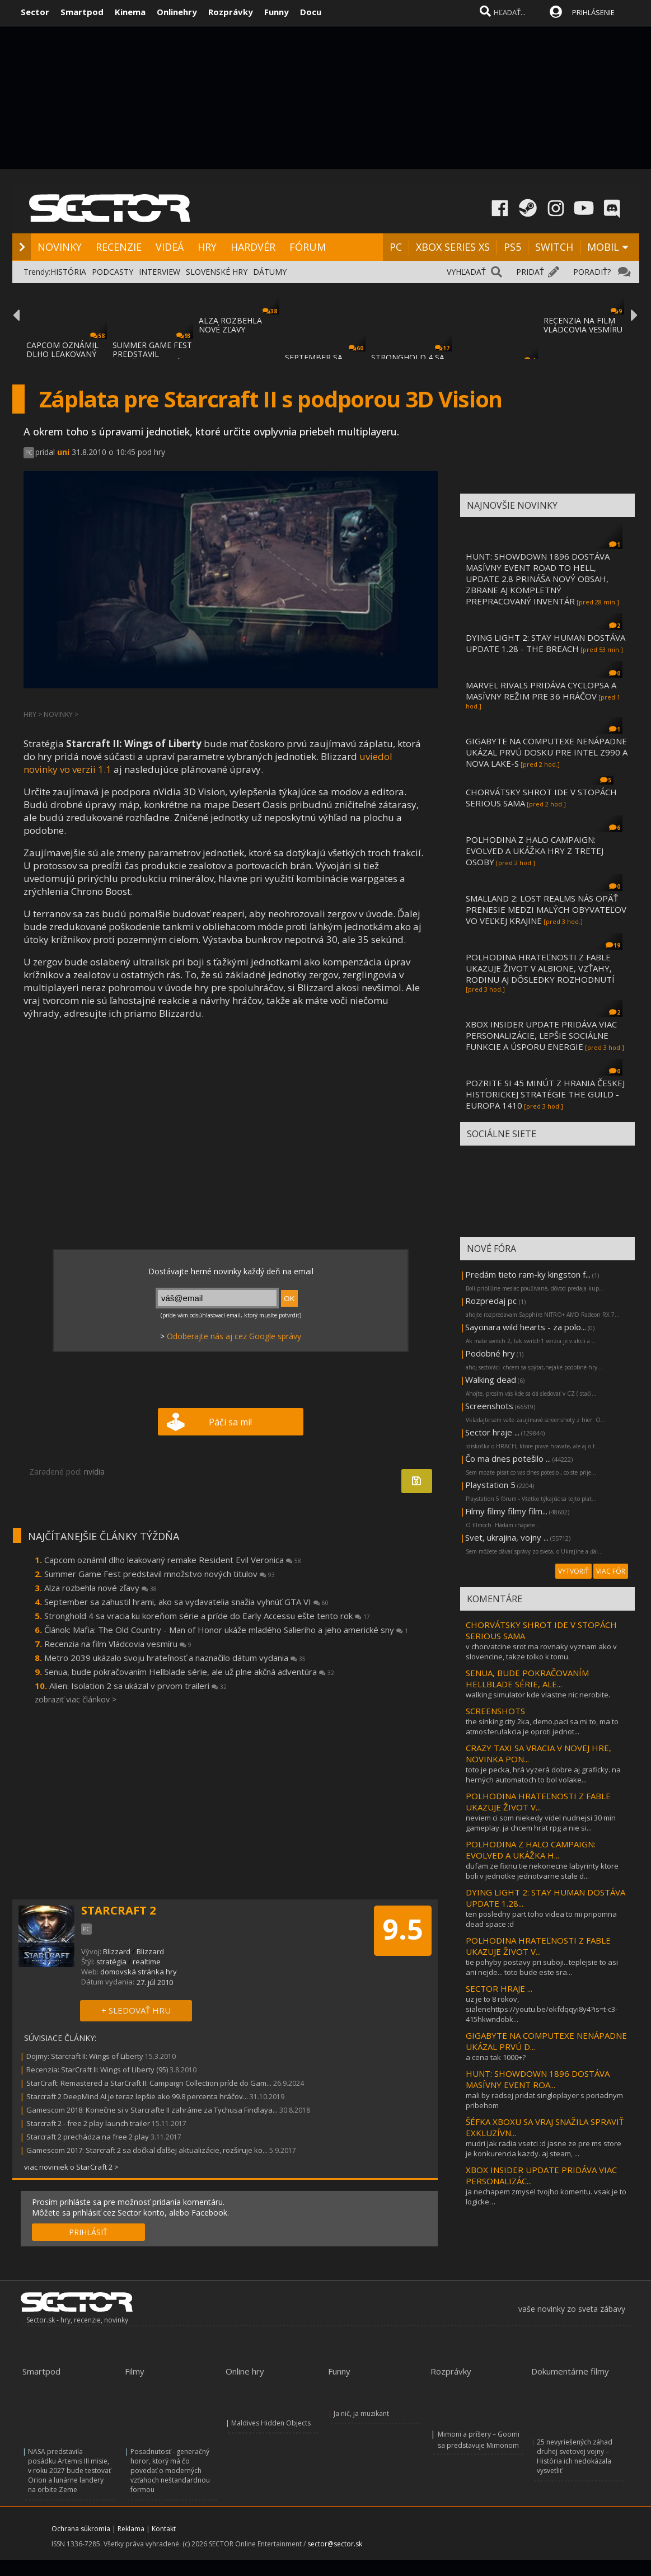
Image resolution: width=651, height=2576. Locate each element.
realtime (147, 1961)
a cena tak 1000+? (496, 2057)
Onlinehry (177, 11)
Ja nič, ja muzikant (361, 2413)
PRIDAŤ (530, 271)
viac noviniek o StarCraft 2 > (71, 2167)
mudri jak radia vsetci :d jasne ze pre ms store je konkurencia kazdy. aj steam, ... (543, 2148)
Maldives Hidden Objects (271, 2423)
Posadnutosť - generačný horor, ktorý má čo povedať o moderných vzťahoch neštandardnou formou (170, 2470)
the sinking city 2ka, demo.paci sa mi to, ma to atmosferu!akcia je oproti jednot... (542, 1726)
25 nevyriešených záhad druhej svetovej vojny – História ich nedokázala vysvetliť (574, 2456)
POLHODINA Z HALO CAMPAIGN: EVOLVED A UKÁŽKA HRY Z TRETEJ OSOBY (534, 850)
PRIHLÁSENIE (593, 12)
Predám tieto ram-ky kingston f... (528, 1274)
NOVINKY (60, 247)
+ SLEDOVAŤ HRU (136, 2010)
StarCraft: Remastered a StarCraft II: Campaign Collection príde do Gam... (148, 2083)
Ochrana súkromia (80, 2528)
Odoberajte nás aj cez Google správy (234, 1336)
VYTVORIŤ (573, 1571)
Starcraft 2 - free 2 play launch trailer (88, 2123)
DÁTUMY (270, 271)
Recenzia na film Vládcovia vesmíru (117, 1643)
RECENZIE (119, 247)
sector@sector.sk (334, 2544)
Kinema (130, 11)
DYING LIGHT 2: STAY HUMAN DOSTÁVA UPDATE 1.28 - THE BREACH (545, 643)
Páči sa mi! (230, 1422)
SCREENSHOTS (495, 1710)
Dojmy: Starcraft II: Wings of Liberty (84, 2056)
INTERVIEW (159, 271)
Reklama (131, 2528)
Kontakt (164, 2528)
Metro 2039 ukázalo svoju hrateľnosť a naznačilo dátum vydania (175, 1657)
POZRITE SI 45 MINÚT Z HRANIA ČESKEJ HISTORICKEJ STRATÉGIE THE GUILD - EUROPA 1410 (545, 1094)
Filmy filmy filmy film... (506, 1511)
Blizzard (116, 1951)
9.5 (402, 1929)
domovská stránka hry (138, 1972)
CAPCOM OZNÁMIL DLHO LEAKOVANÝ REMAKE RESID (62, 354)
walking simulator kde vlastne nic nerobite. (538, 1695)
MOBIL (603, 247)
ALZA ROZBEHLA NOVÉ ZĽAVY (230, 325)
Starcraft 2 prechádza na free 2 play (87, 2137)
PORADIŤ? (592, 271)
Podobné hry (490, 1353)
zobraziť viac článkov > (75, 1699)
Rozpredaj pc (492, 1300)
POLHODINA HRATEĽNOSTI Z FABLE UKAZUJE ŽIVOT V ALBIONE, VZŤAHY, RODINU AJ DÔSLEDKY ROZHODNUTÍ (540, 968)
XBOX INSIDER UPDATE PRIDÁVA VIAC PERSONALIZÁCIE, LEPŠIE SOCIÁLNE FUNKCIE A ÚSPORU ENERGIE (541, 1035)
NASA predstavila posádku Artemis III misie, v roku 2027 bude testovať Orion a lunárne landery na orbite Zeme (69, 2470)
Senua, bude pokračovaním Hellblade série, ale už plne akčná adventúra (189, 1671)
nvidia (94, 1471)
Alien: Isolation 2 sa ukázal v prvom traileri (138, 1685)
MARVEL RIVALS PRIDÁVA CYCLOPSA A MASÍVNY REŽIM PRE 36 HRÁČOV (541, 690)
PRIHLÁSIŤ (88, 2232)
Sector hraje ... (492, 1432)
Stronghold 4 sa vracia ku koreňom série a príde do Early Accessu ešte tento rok (207, 1615)
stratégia (111, 1961)
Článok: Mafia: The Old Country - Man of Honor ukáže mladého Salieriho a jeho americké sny (226, 1629)
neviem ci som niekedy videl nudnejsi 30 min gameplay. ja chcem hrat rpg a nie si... (541, 1823)
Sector (35, 11)
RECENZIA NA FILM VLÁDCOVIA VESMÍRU (583, 325)
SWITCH (554, 247)
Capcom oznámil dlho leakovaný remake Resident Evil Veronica (172, 1559)
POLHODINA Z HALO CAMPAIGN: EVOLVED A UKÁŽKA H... (531, 1849)
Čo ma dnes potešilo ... (508, 1458)
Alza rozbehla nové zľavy (100, 1587)
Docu (310, 11)
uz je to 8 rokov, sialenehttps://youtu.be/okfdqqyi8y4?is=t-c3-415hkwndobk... (541, 2009)
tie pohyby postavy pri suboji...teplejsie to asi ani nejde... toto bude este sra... (542, 1967)
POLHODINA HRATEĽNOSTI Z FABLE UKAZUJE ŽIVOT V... (538, 1801)
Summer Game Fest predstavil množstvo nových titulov (159, 1573)
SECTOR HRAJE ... (499, 1988)
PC (396, 247)
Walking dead (490, 1379)
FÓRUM (307, 247)
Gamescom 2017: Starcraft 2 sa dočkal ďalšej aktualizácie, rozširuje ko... (147, 2150)
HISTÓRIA (68, 271)
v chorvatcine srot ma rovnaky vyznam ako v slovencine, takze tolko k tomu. (541, 1651)
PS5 (512, 247)
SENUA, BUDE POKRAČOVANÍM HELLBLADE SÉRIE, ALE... (527, 1678)
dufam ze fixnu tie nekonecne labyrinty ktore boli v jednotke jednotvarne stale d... (542, 1871)
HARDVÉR (253, 247)
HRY (207, 247)
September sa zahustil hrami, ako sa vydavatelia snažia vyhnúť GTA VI (186, 1601)
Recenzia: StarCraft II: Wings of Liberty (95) (97, 2069)
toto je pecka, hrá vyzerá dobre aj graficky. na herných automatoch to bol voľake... (543, 1775)
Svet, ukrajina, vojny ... (507, 1537)
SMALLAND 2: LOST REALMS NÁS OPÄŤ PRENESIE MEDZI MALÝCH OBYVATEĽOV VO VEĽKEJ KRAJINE (546, 909)
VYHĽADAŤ (466, 271)
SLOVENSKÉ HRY (216, 271)
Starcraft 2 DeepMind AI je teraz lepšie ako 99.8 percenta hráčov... (137, 2096)
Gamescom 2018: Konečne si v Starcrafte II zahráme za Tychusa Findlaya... (152, 2110)
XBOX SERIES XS (453, 247)
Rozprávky (230, 11)
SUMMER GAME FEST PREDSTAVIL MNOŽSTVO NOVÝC (152, 354)
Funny (276, 11)
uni (63, 452)
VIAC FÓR (610, 1571)
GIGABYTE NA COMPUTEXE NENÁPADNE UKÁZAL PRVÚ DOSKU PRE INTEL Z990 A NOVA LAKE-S (546, 752)
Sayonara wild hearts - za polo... (525, 1326)
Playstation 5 (490, 1484)
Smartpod (82, 11)
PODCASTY (112, 271)
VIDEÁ (170, 247)
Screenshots (489, 1405)
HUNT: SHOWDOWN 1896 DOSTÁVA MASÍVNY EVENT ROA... (538, 2079)
